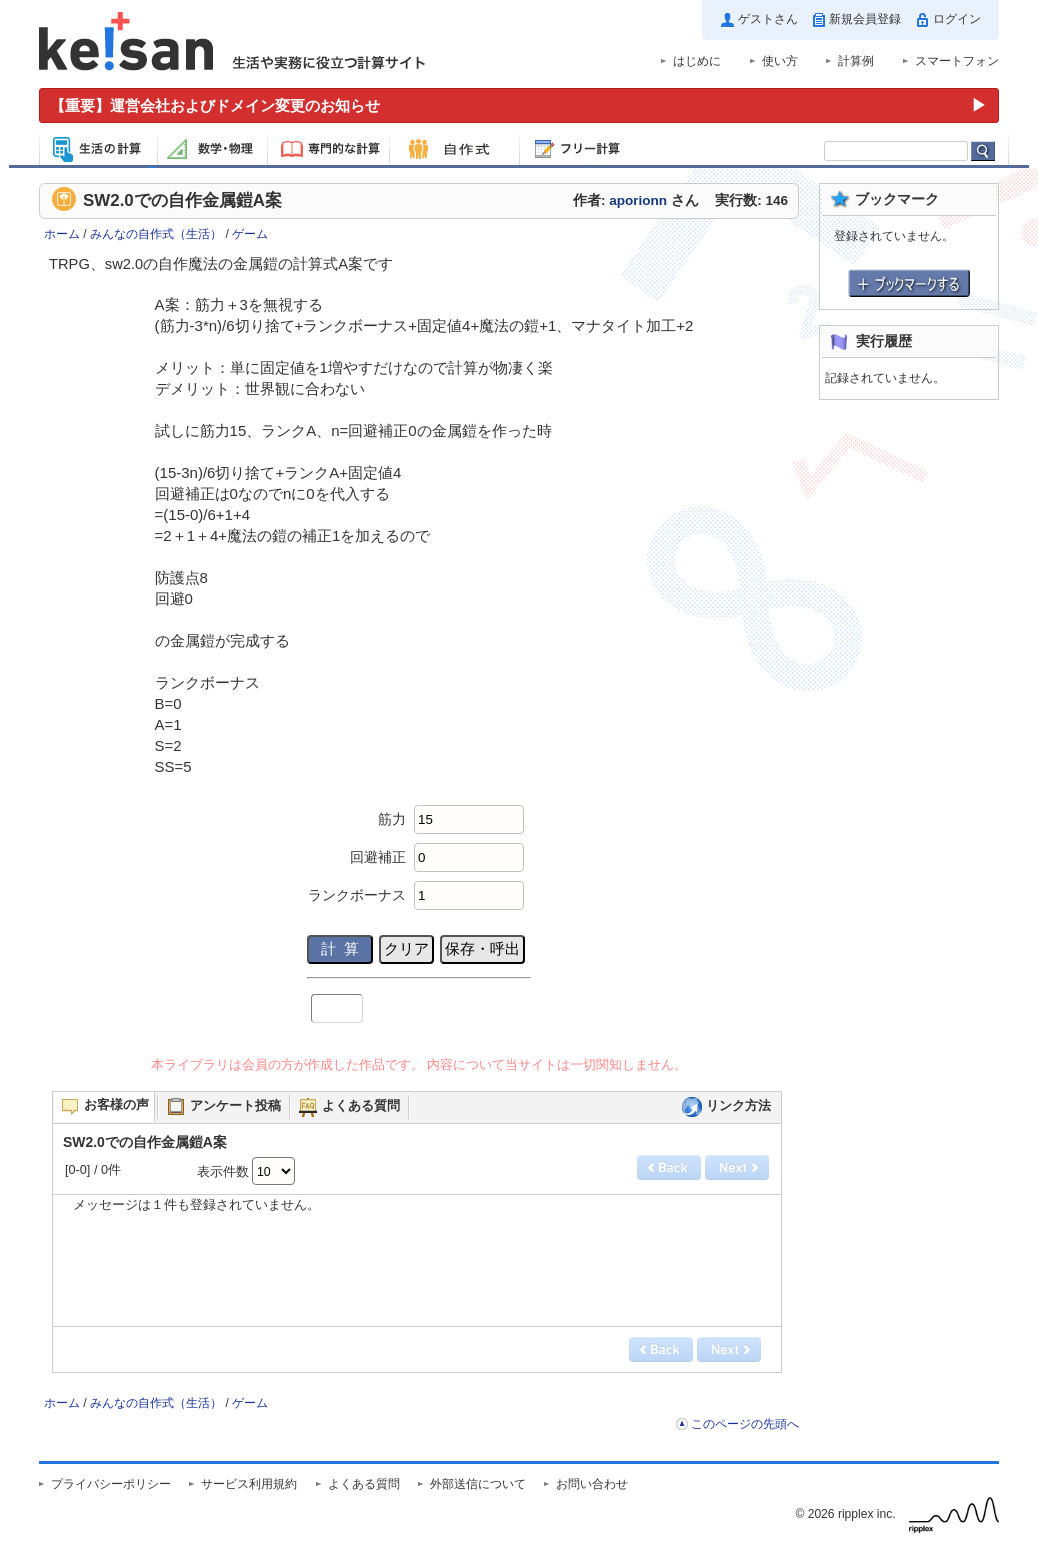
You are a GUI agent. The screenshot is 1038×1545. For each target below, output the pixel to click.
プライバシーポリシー (111, 1484)
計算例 (856, 61)
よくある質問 (364, 1484)
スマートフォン (957, 61)
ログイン (957, 19)
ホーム (62, 234)
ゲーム (250, 234)
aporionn (638, 200)
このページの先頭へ (745, 1424)
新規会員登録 (865, 19)
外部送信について (478, 1484)
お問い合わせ (592, 1484)
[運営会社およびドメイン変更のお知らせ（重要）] (519, 105)
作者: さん (636, 200)
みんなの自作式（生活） (156, 234)
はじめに (697, 61)
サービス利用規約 (249, 1484)
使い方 (780, 61)
